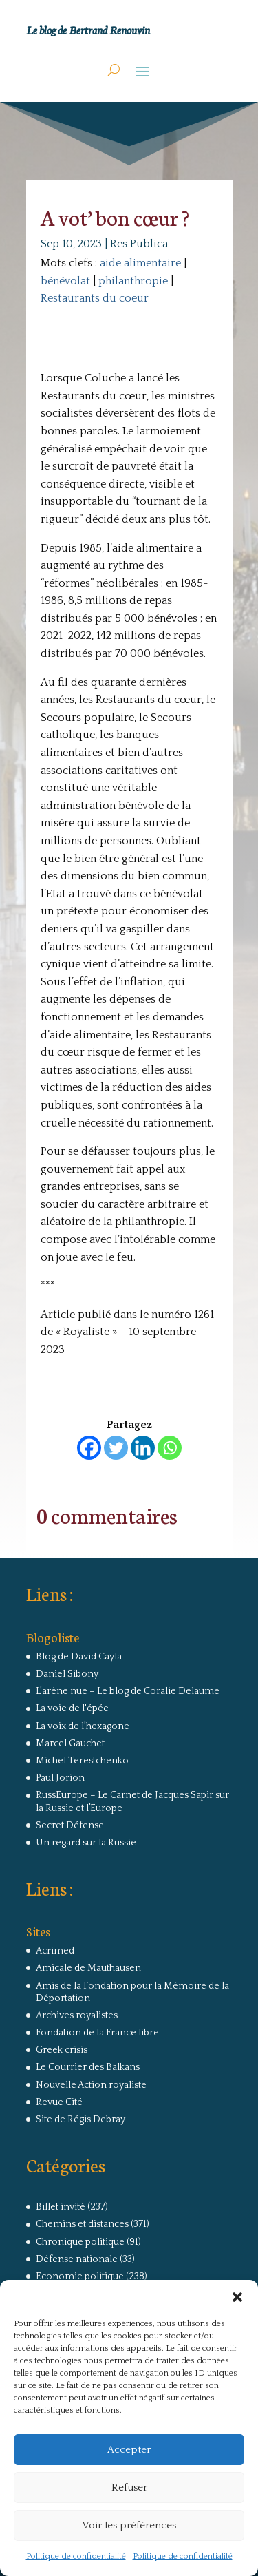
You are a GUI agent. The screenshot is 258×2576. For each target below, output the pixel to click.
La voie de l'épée (72, 1708)
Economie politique (80, 2276)
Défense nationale (77, 2259)
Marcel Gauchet (70, 1743)
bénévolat (65, 281)
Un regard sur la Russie (86, 1842)
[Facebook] (89, 1448)
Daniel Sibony (67, 1673)
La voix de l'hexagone (82, 1726)
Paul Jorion (60, 1777)
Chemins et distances (82, 2224)
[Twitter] (116, 1448)
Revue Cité (59, 2102)
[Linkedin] (143, 1448)
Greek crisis (61, 2049)
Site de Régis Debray (80, 2119)
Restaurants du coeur (95, 298)
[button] (237, 2297)
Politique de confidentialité (76, 2556)
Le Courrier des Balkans (88, 2067)
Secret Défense (70, 1825)
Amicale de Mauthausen (88, 1967)
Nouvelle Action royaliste (91, 2085)
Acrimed (55, 1950)
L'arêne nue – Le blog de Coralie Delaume (127, 1691)
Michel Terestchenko (82, 1760)
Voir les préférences (129, 2525)
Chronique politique (80, 2242)
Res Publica (139, 244)
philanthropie (133, 281)
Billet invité (60, 2206)
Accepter (129, 2449)
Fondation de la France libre (97, 2032)
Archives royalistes (77, 2015)
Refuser (129, 2487)
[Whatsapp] (170, 1448)
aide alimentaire (140, 263)
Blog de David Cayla (79, 1656)
